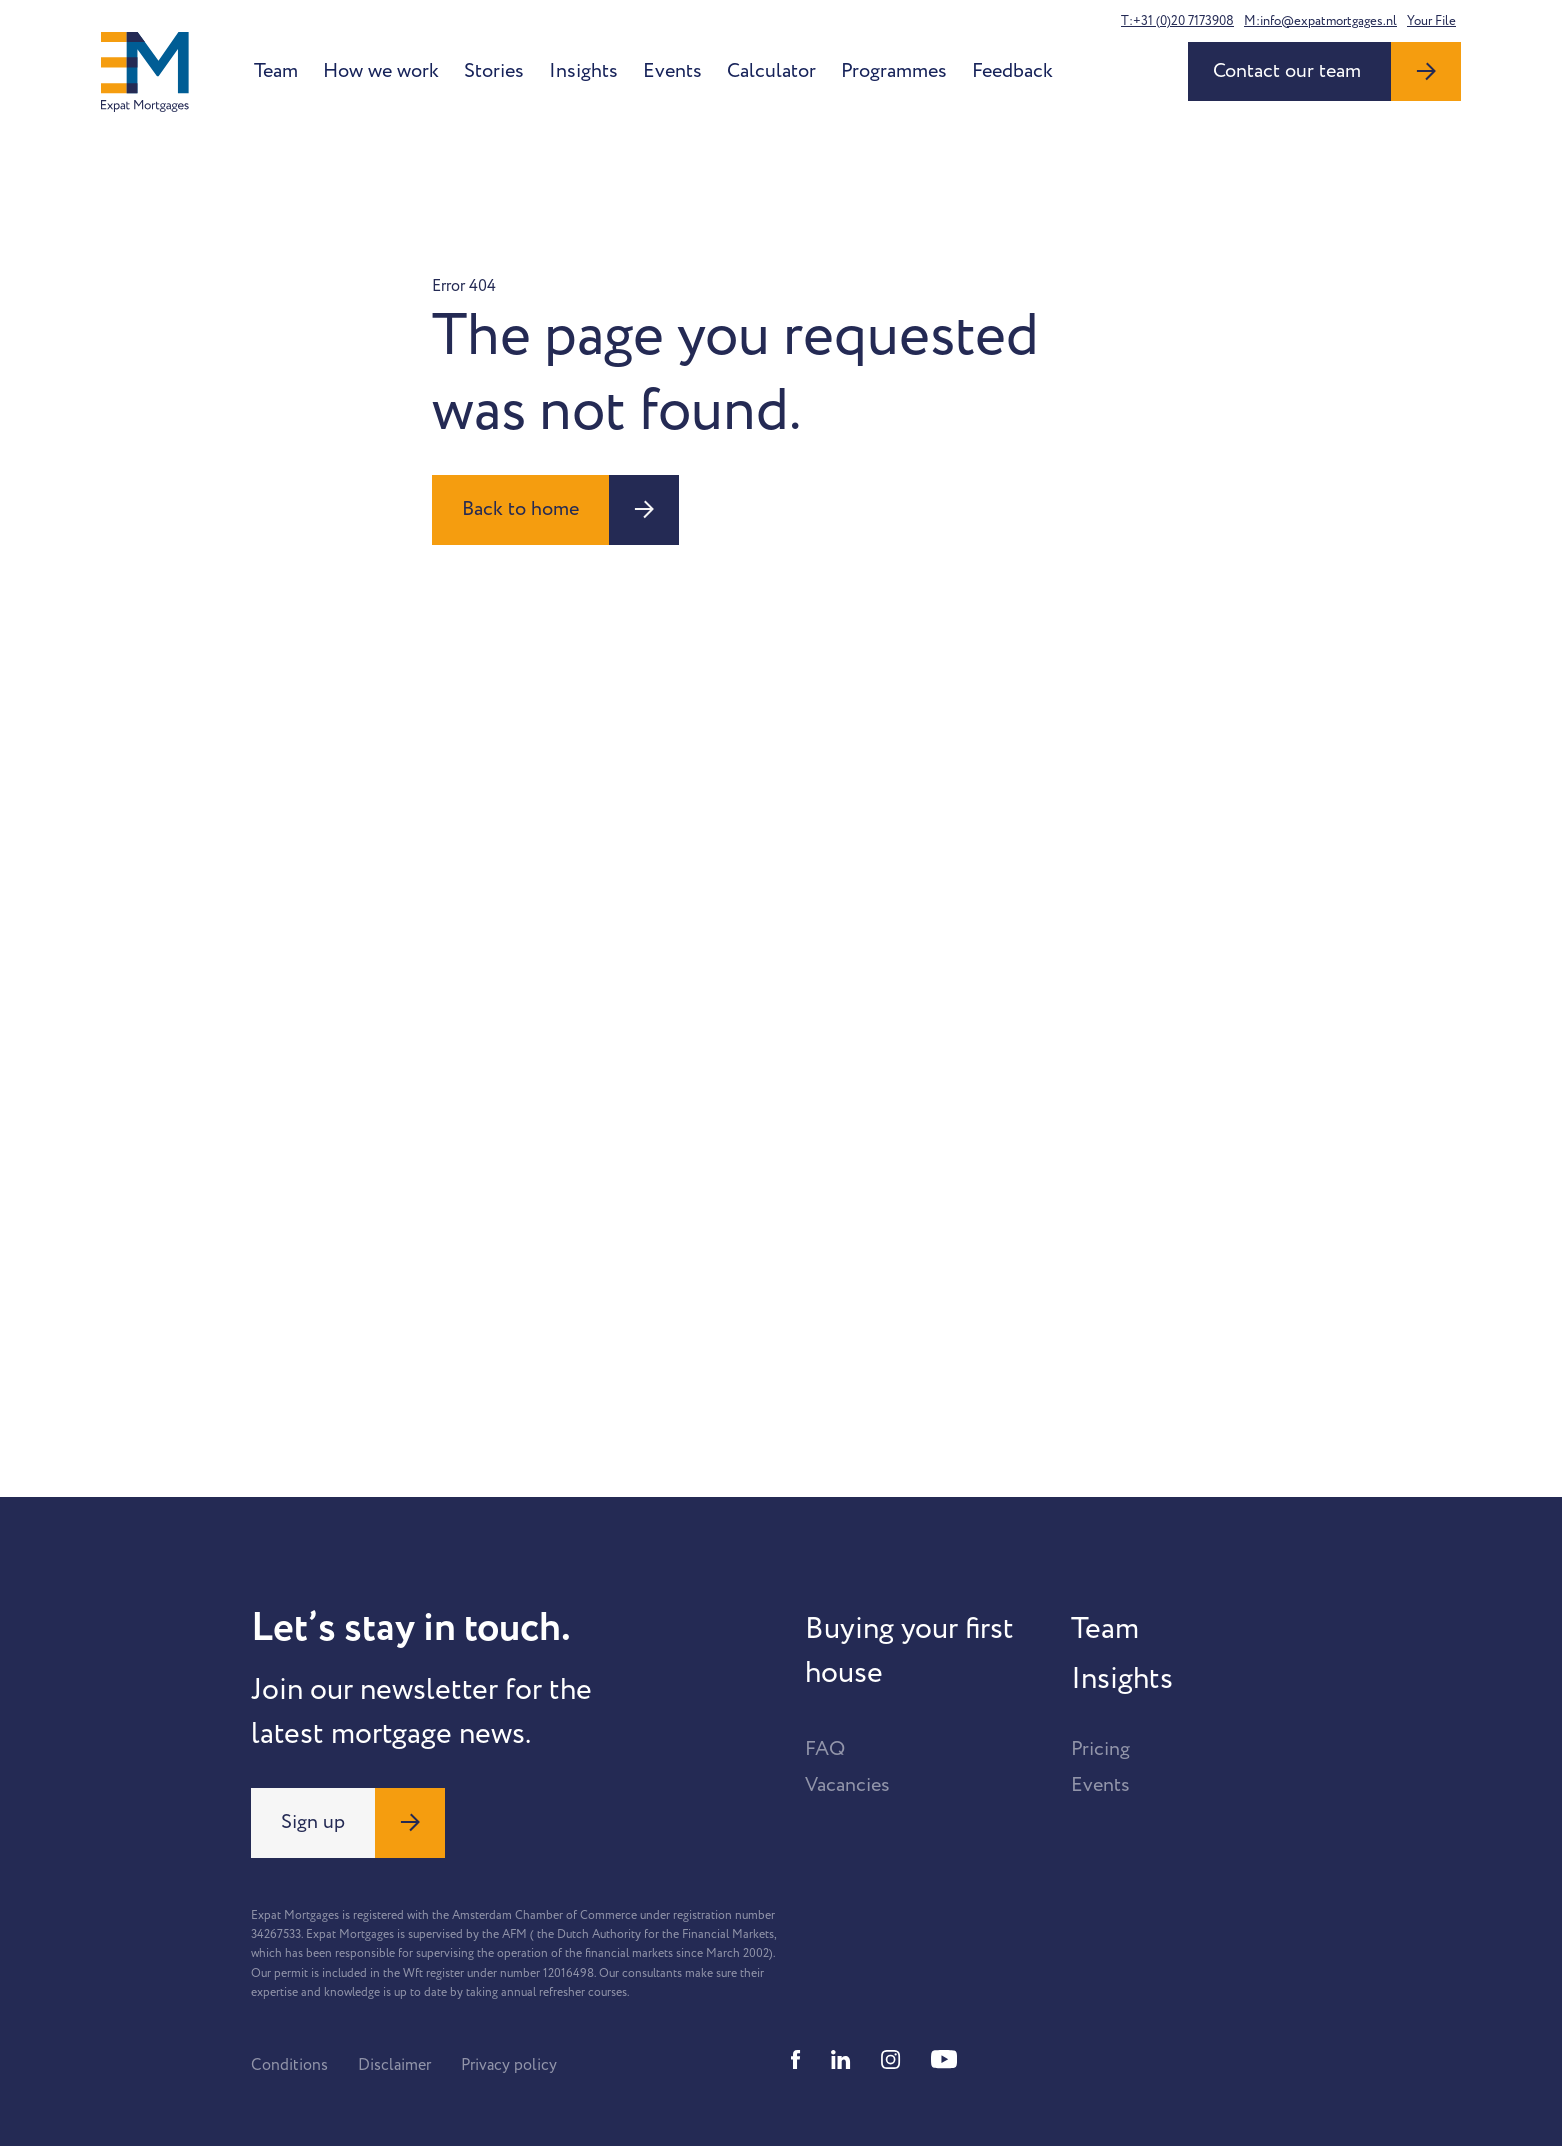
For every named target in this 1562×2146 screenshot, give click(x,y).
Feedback (1012, 71)
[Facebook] (796, 2059)
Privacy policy (509, 2065)
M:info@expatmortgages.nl (1320, 21)
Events (672, 71)
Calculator (771, 71)
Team (276, 71)
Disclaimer (394, 2065)
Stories (494, 71)
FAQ (825, 1749)
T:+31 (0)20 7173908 (1177, 21)
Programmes (894, 71)
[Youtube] (944, 2059)
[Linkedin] (841, 2059)
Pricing (1100, 1749)
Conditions (289, 2065)
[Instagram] (891, 2059)
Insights (583, 71)
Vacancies (847, 1785)
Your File (1431, 21)
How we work (381, 71)
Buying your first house (909, 1651)
